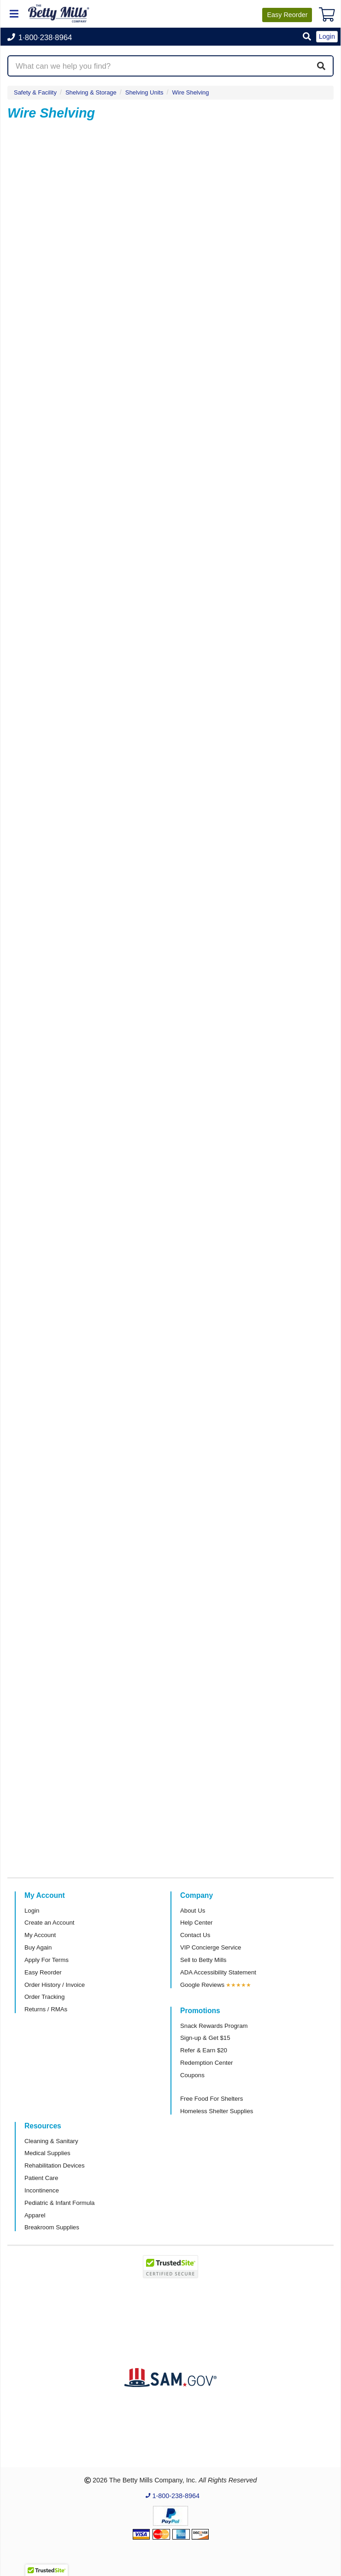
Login (31, 1910)
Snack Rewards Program (214, 2025)
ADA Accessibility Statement (218, 1972)
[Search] (321, 66)
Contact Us (195, 1935)
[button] (306, 37)
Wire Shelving (190, 92)
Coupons (192, 2075)
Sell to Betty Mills (203, 1959)
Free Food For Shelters (211, 2098)
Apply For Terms (46, 1959)
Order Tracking (44, 1996)
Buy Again (38, 1947)
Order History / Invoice (54, 1984)
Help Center (196, 1922)
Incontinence (41, 2190)
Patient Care (41, 2177)
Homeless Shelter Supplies (216, 2111)
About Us (192, 1910)
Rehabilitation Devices (54, 2165)
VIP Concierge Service (210, 1947)
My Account (40, 1935)
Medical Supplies (47, 2153)
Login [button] (327, 36)
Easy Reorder (43, 1972)
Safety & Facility (35, 92)
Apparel (34, 2215)
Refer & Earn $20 (203, 2050)
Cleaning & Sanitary (51, 2141)
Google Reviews (202, 1984)
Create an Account (49, 1922)
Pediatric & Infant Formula (59, 2202)
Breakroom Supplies (51, 2227)
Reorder (287, 14)
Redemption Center (206, 2062)
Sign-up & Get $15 (205, 2037)
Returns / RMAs (45, 2009)
